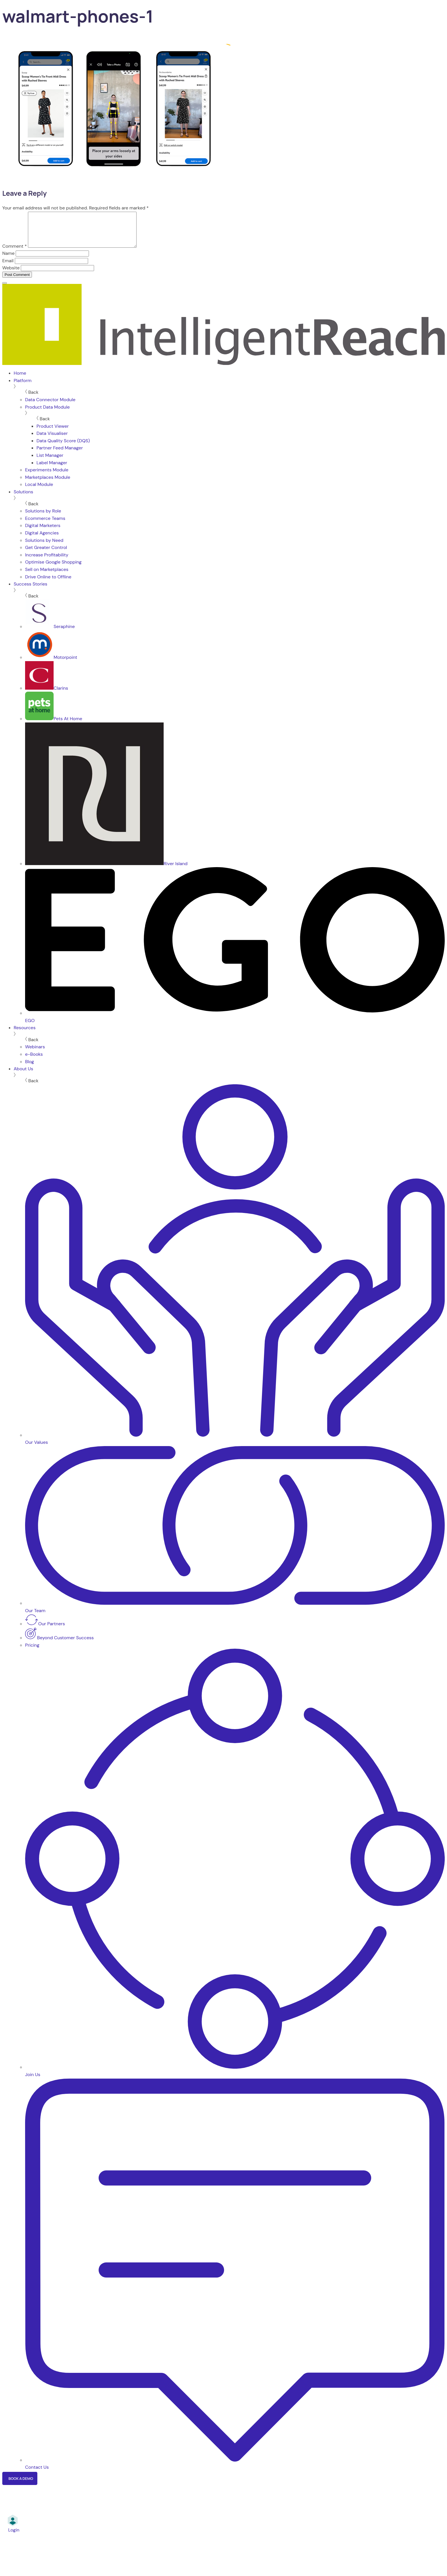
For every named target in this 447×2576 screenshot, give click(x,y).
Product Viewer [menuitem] (52, 433)
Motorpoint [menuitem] (51, 664)
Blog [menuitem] (29, 1068)
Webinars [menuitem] (35, 1054)
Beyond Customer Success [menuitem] (59, 1645)
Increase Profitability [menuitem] (46, 562)
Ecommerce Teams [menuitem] (45, 525)
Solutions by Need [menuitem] (44, 547)
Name (8, 260)
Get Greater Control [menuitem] (46, 554)
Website (11, 275)
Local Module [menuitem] (39, 491)
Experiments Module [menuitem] (46, 477)
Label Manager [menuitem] (51, 470)
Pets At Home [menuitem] (53, 725)
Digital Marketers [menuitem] (42, 532)
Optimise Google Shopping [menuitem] (53, 569)
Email (7, 267)
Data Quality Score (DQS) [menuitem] (63, 448)
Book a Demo (21, 2485)
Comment (14, 253)
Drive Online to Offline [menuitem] (48, 584)
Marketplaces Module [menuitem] (47, 484)
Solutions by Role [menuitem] (43, 518)
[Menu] (4, 290)
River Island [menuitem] (106, 870)
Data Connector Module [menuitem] (50, 406)
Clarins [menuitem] (46, 695)
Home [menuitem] (20, 380)
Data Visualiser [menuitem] (52, 440)
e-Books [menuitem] (34, 1061)
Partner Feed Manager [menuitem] (59, 455)
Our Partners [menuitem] (45, 1631)
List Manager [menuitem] (49, 462)
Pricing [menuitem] (32, 1652)
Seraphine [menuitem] (50, 633)
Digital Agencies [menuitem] (42, 540)
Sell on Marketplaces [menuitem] (46, 576)
